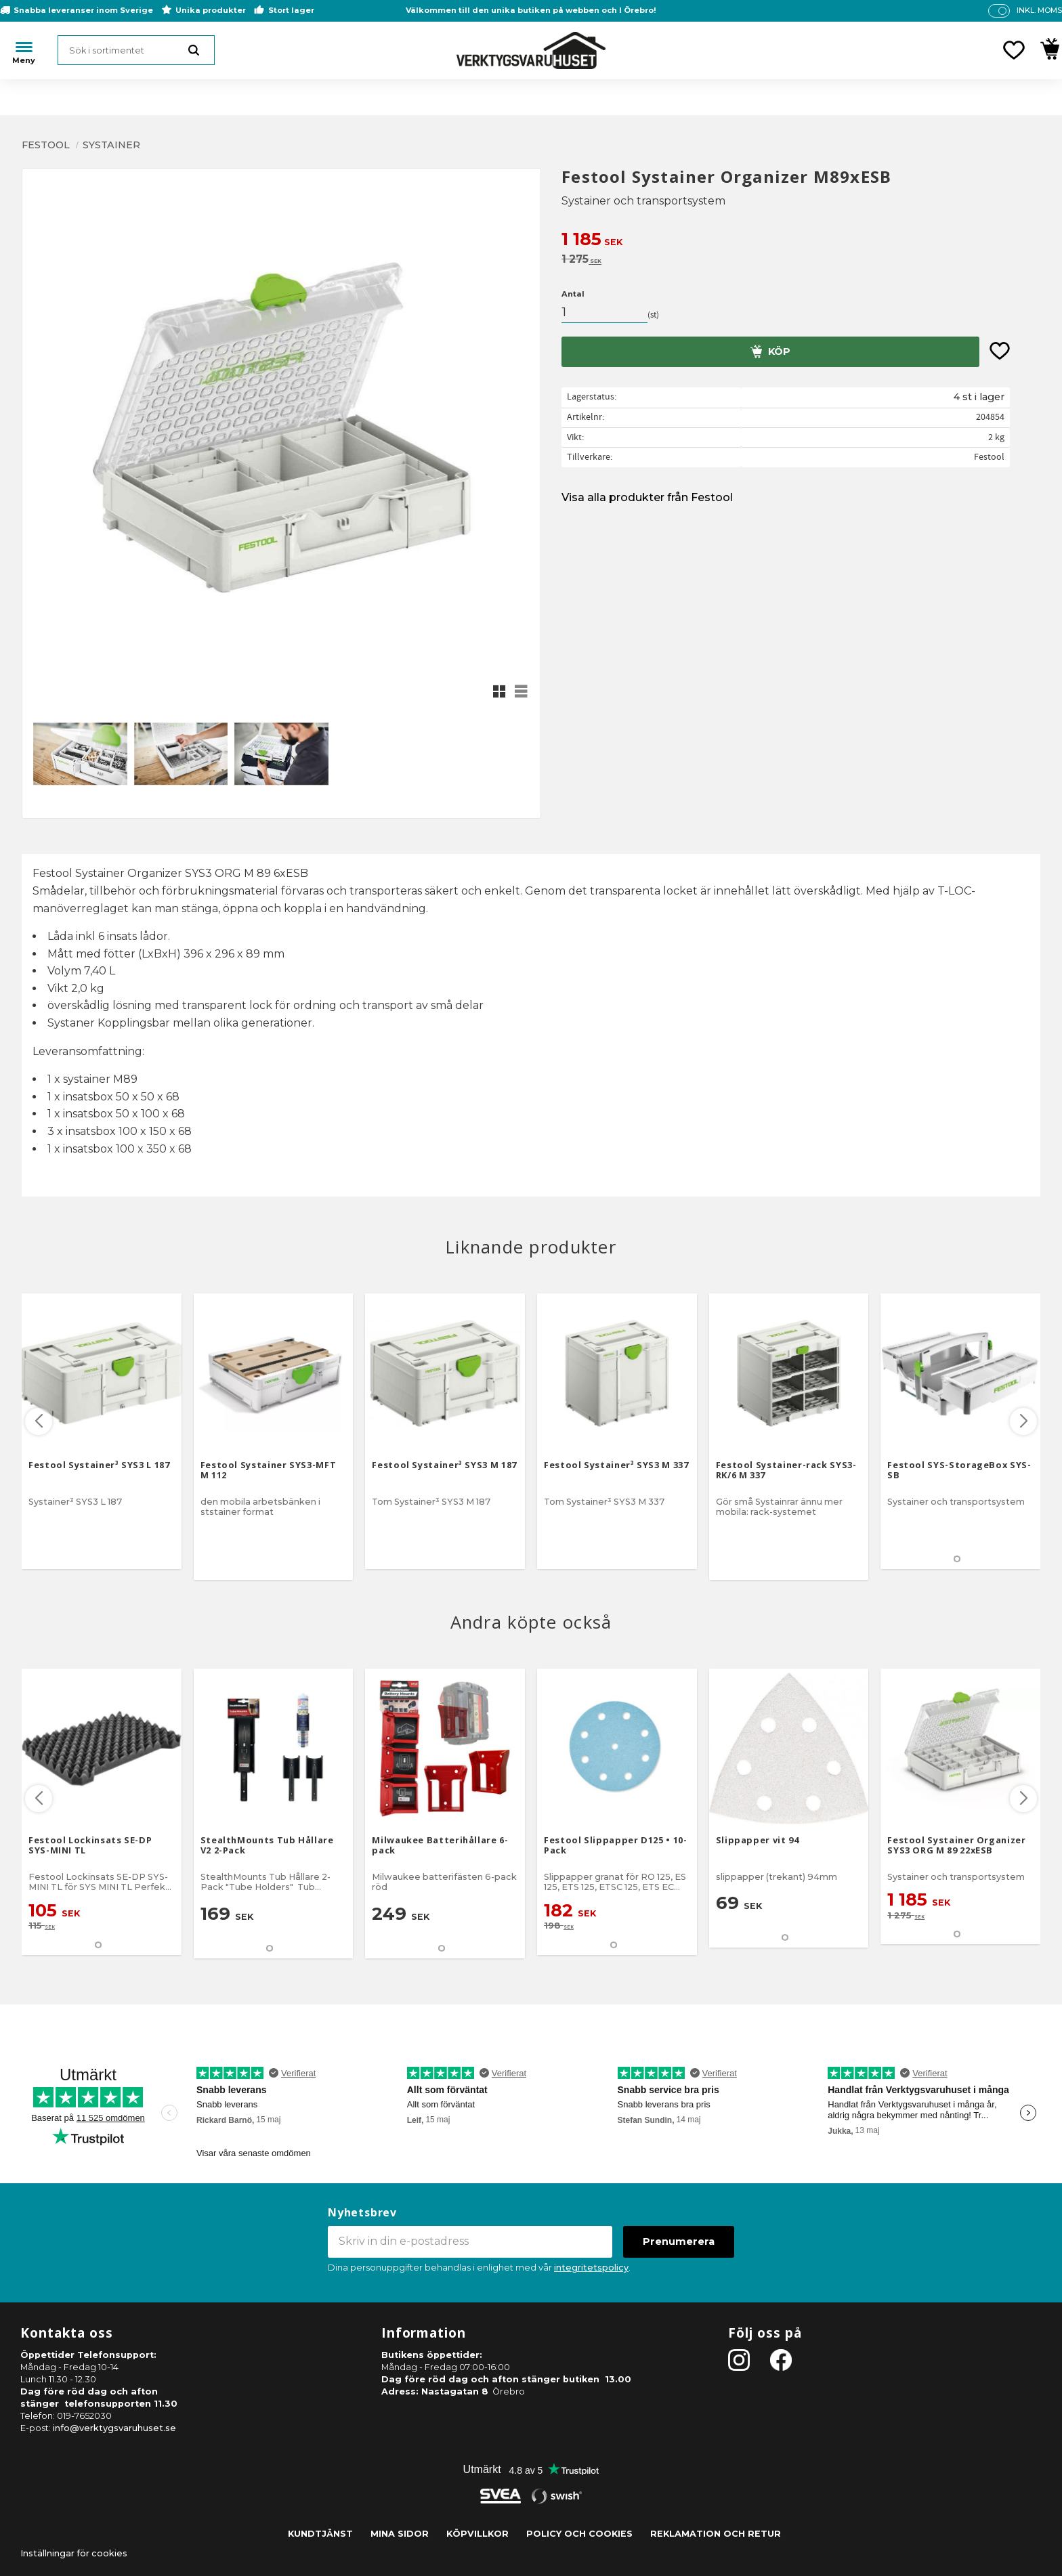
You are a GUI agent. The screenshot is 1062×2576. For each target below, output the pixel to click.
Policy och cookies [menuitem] (579, 2534)
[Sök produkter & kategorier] (136, 50)
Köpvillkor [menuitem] (477, 2534)
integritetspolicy (591, 2267)
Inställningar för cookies (73, 2553)
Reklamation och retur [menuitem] (715, 2534)
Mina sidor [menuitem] (399, 2534)
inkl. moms (1039, 10)
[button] (1014, 50)
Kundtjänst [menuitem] (320, 2534)
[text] (800, 240)
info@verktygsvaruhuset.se (114, 2428)
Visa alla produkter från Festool (647, 497)
